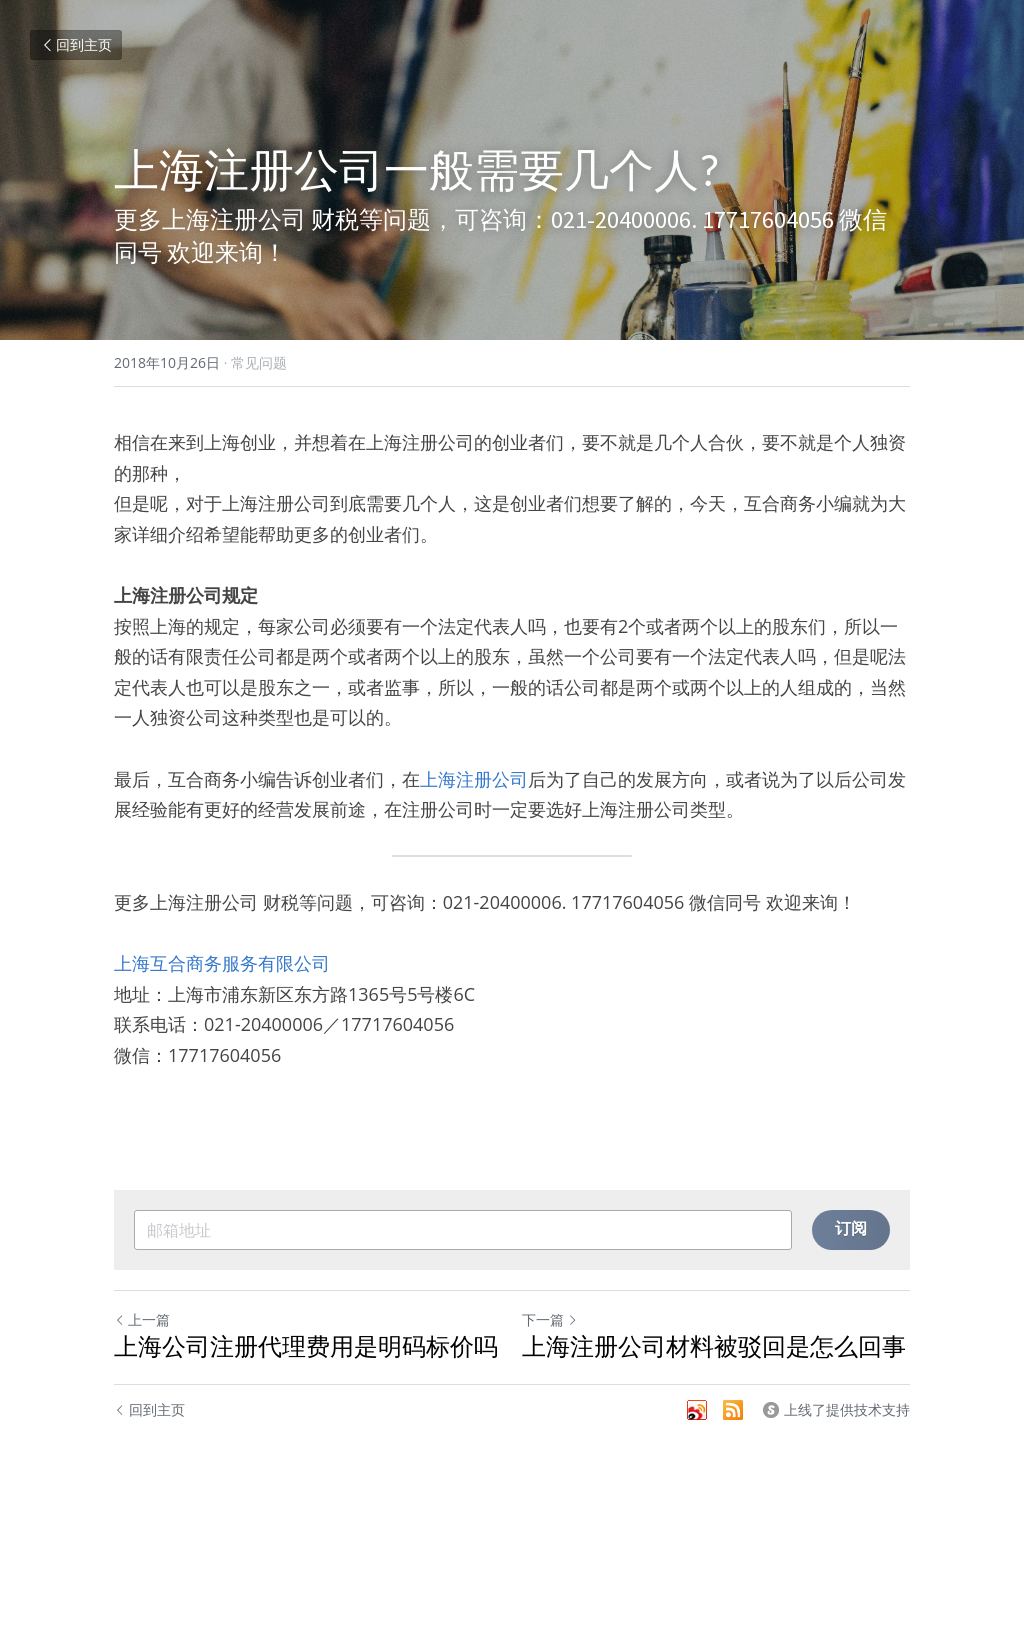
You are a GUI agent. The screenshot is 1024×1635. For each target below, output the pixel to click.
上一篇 (142, 1319)
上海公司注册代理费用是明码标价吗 (306, 1346)
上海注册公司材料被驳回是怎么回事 (714, 1346)
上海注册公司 (474, 779)
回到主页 (76, 44)
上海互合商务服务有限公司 (222, 963)
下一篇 (550, 1319)
